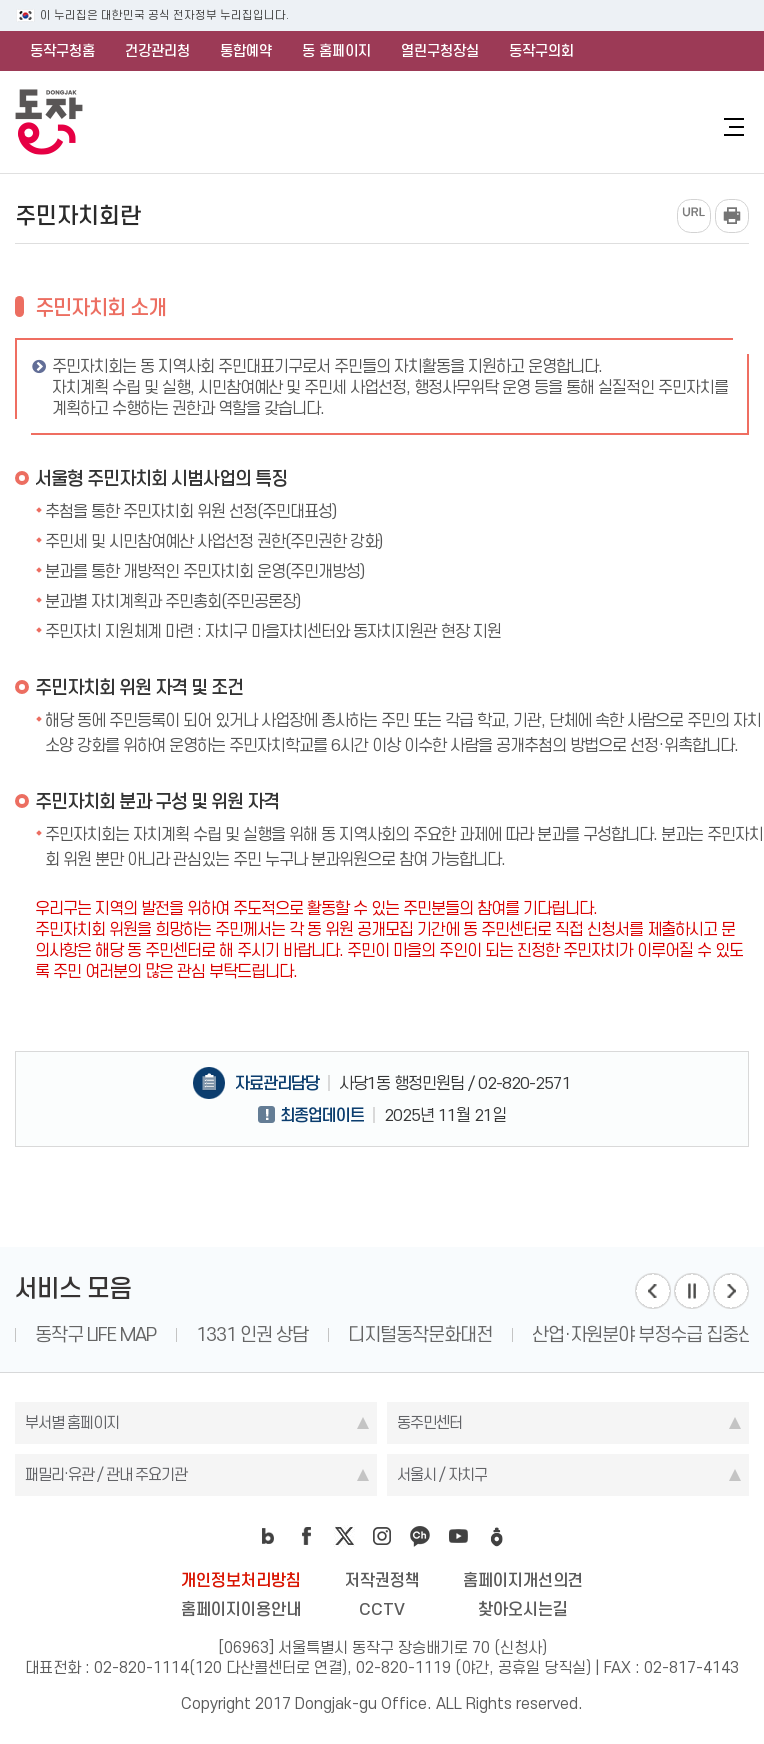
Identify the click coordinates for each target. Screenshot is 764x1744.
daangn (496, 1536)
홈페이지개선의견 (523, 1580)
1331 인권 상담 (252, 1334)
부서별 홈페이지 (72, 1422)
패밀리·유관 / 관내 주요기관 (106, 1474)
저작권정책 (382, 1580)
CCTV (382, 1609)
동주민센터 (429, 1422)
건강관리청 (157, 51)
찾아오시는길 (523, 1609)
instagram (382, 1536)
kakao (420, 1536)
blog (268, 1536)
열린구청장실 (440, 51)
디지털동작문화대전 (420, 1334)
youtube (458, 1536)
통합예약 (246, 51)
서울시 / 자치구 (442, 1474)
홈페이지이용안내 (241, 1609)
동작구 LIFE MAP (95, 1334)
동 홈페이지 (336, 51)
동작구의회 (541, 51)
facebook (306, 1536)
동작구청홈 (62, 51)
